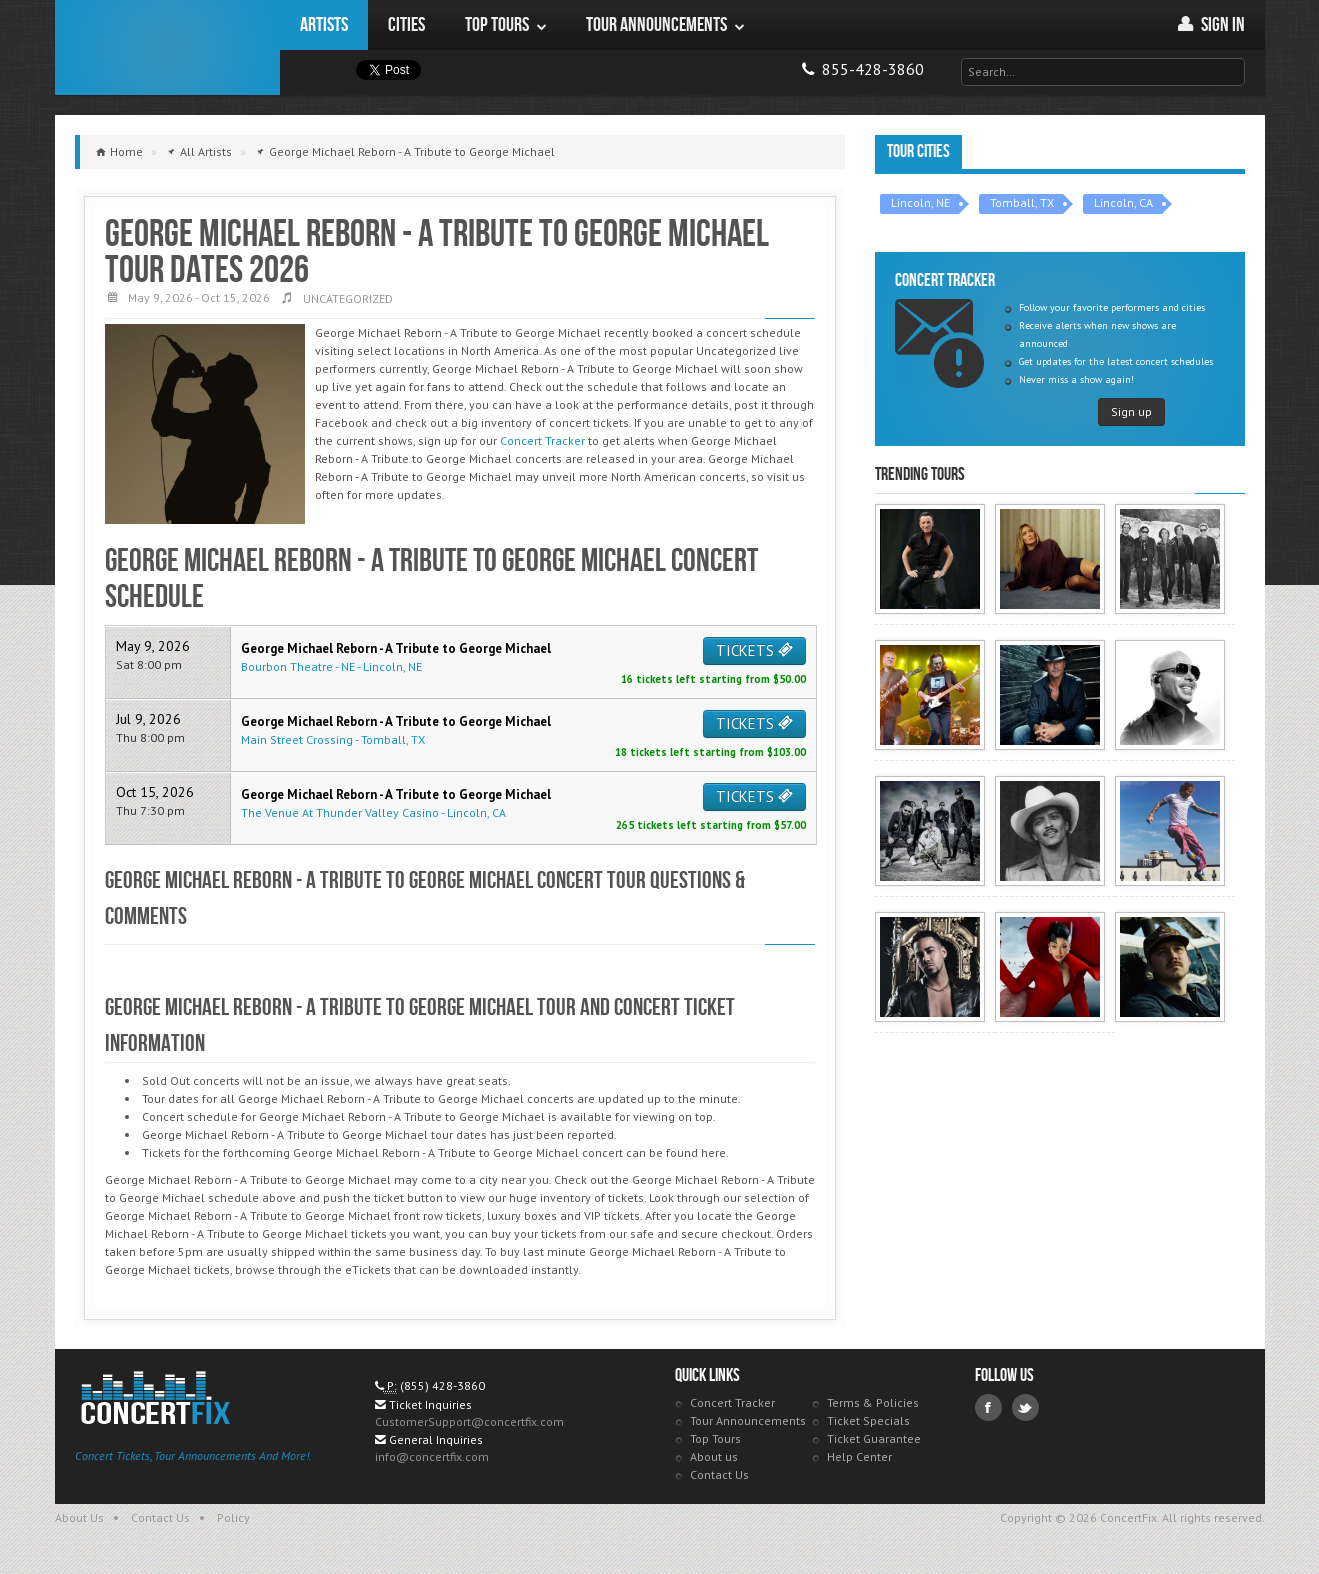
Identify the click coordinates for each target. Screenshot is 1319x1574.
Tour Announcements (748, 1420)
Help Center (859, 1456)
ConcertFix (167, 47)
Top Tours (715, 1438)
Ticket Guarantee (874, 1438)
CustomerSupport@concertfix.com (469, 1421)
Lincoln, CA (1123, 202)
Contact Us (719, 1474)
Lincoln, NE (920, 202)
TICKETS (754, 650)
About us (714, 1456)
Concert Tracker (542, 440)
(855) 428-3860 (442, 1385)
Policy (233, 1517)
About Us (79, 1517)
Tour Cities (918, 151)
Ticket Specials (868, 1420)
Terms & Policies (873, 1402)
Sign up (1131, 411)
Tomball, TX (1022, 202)
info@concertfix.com (432, 1456)
